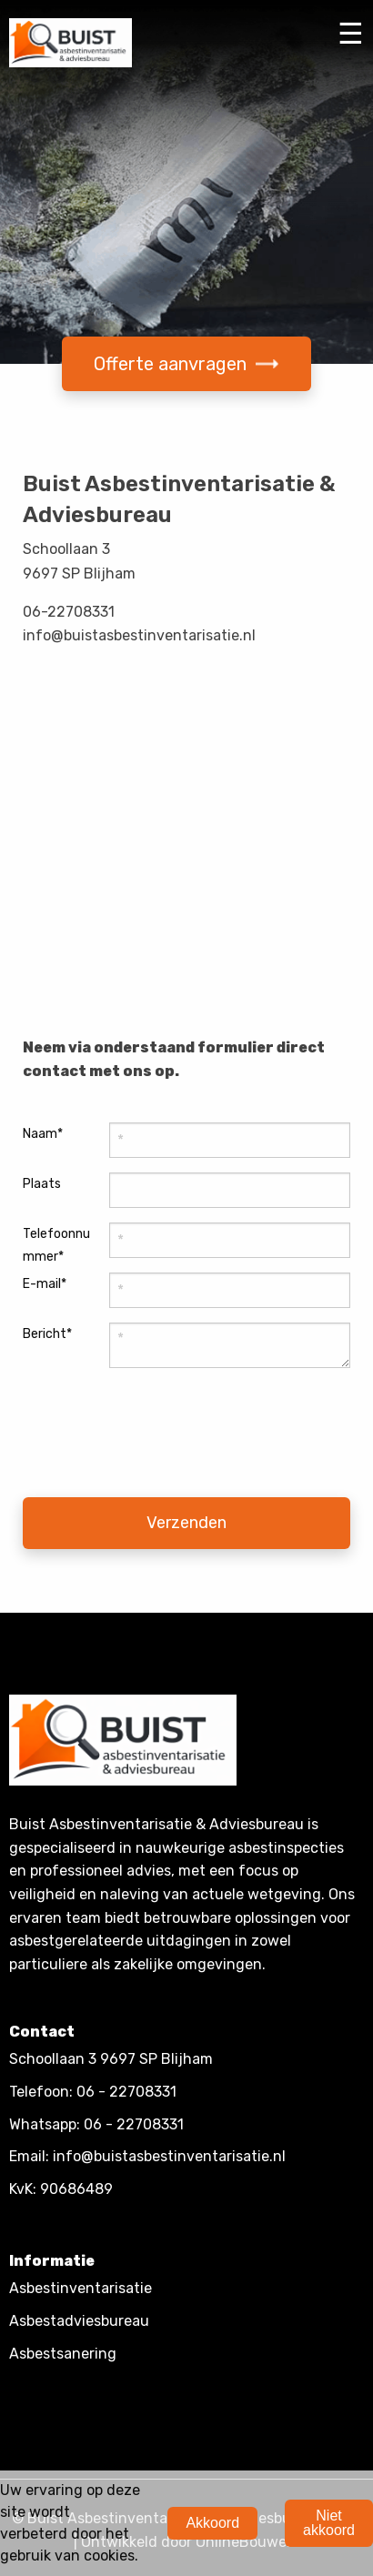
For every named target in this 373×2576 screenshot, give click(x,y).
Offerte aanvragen (186, 364)
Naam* (43, 1134)
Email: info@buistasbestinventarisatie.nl (147, 2156)
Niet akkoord (329, 2523)
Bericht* (47, 1334)
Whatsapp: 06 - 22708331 (96, 2124)
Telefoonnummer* (56, 1245)
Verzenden (186, 1523)
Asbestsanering (62, 2353)
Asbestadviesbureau (79, 2320)
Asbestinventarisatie (80, 2288)
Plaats (42, 1184)
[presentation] (120, 1438)
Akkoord (212, 2523)
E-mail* (44, 1284)
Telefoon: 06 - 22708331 (92, 2091)
